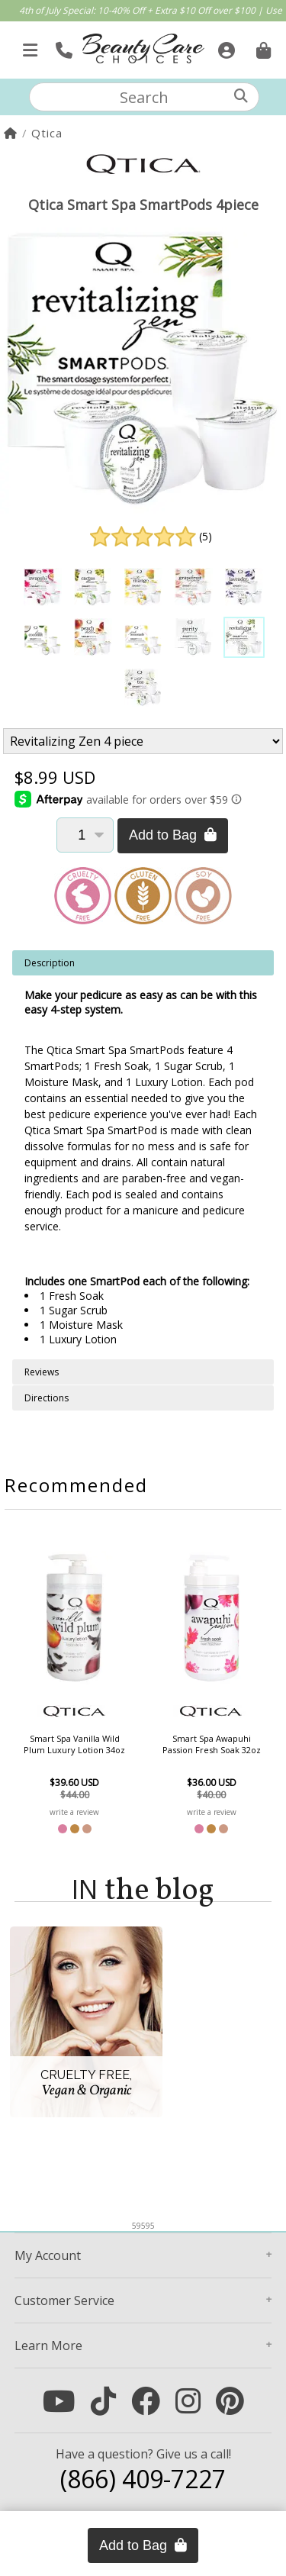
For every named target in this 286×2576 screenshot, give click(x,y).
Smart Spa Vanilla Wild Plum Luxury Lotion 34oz (74, 1744)
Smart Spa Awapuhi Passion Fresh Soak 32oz (211, 1744)
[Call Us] (62, 46)
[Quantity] (85, 835)
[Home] (11, 132)
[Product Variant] (143, 741)
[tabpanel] (143, 1154)
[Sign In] (225, 46)
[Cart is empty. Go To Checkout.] (261, 46)
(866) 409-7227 (143, 2478)
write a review (74, 1812)
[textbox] (144, 96)
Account (47, 2255)
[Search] (241, 96)
